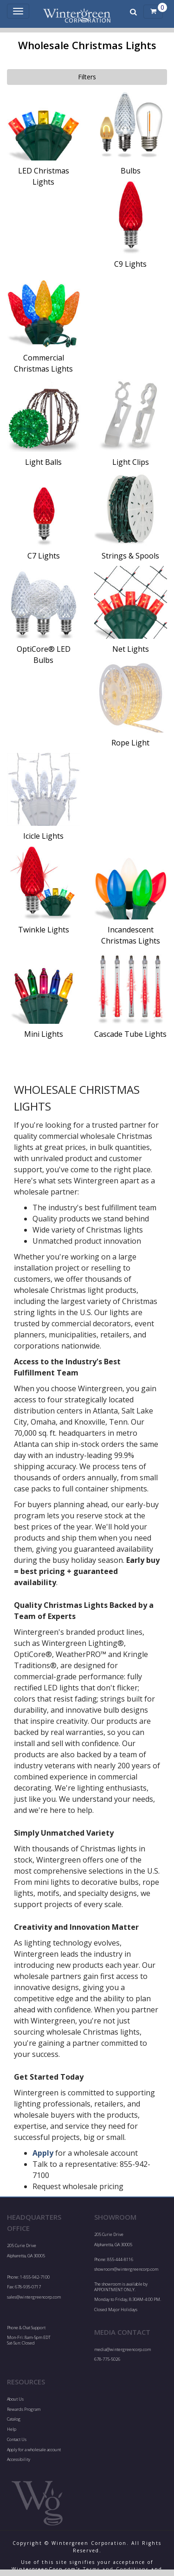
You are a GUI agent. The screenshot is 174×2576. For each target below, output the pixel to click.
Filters (87, 76)
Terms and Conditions (116, 2569)
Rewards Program (23, 2409)
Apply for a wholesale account (34, 2450)
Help (11, 2429)
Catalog (13, 2419)
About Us (15, 2399)
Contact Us (16, 2439)
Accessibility (18, 2459)
